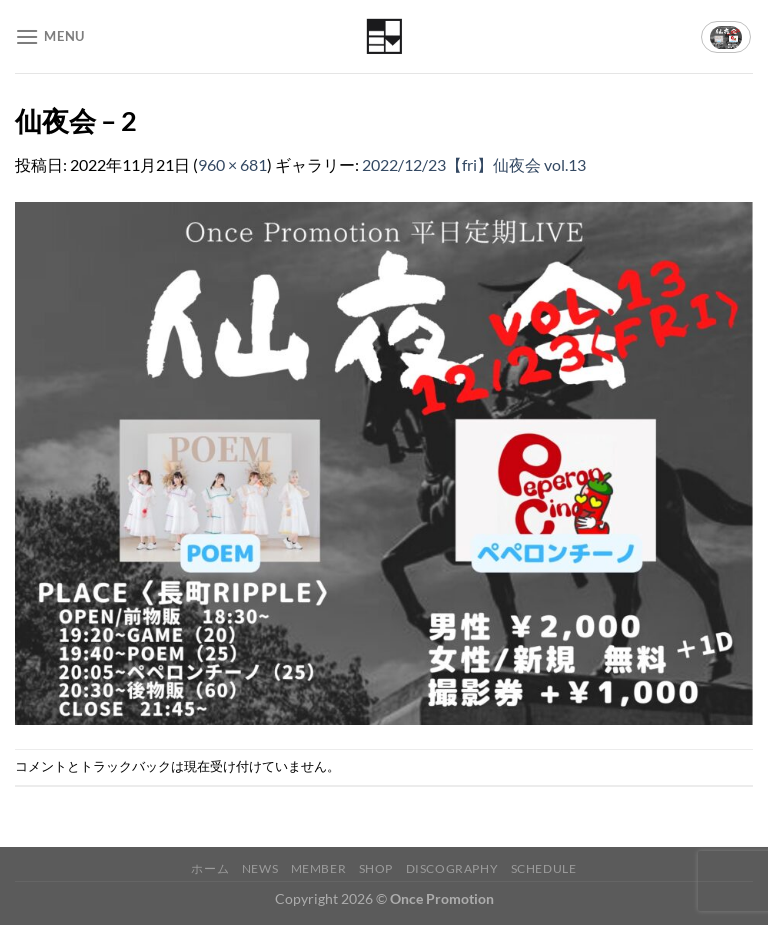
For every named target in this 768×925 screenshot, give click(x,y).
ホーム (210, 868)
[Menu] (50, 36)
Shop (376, 868)
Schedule (544, 868)
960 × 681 (232, 164)
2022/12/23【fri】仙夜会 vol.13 (474, 164)
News (260, 868)
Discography (452, 868)
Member (319, 868)
